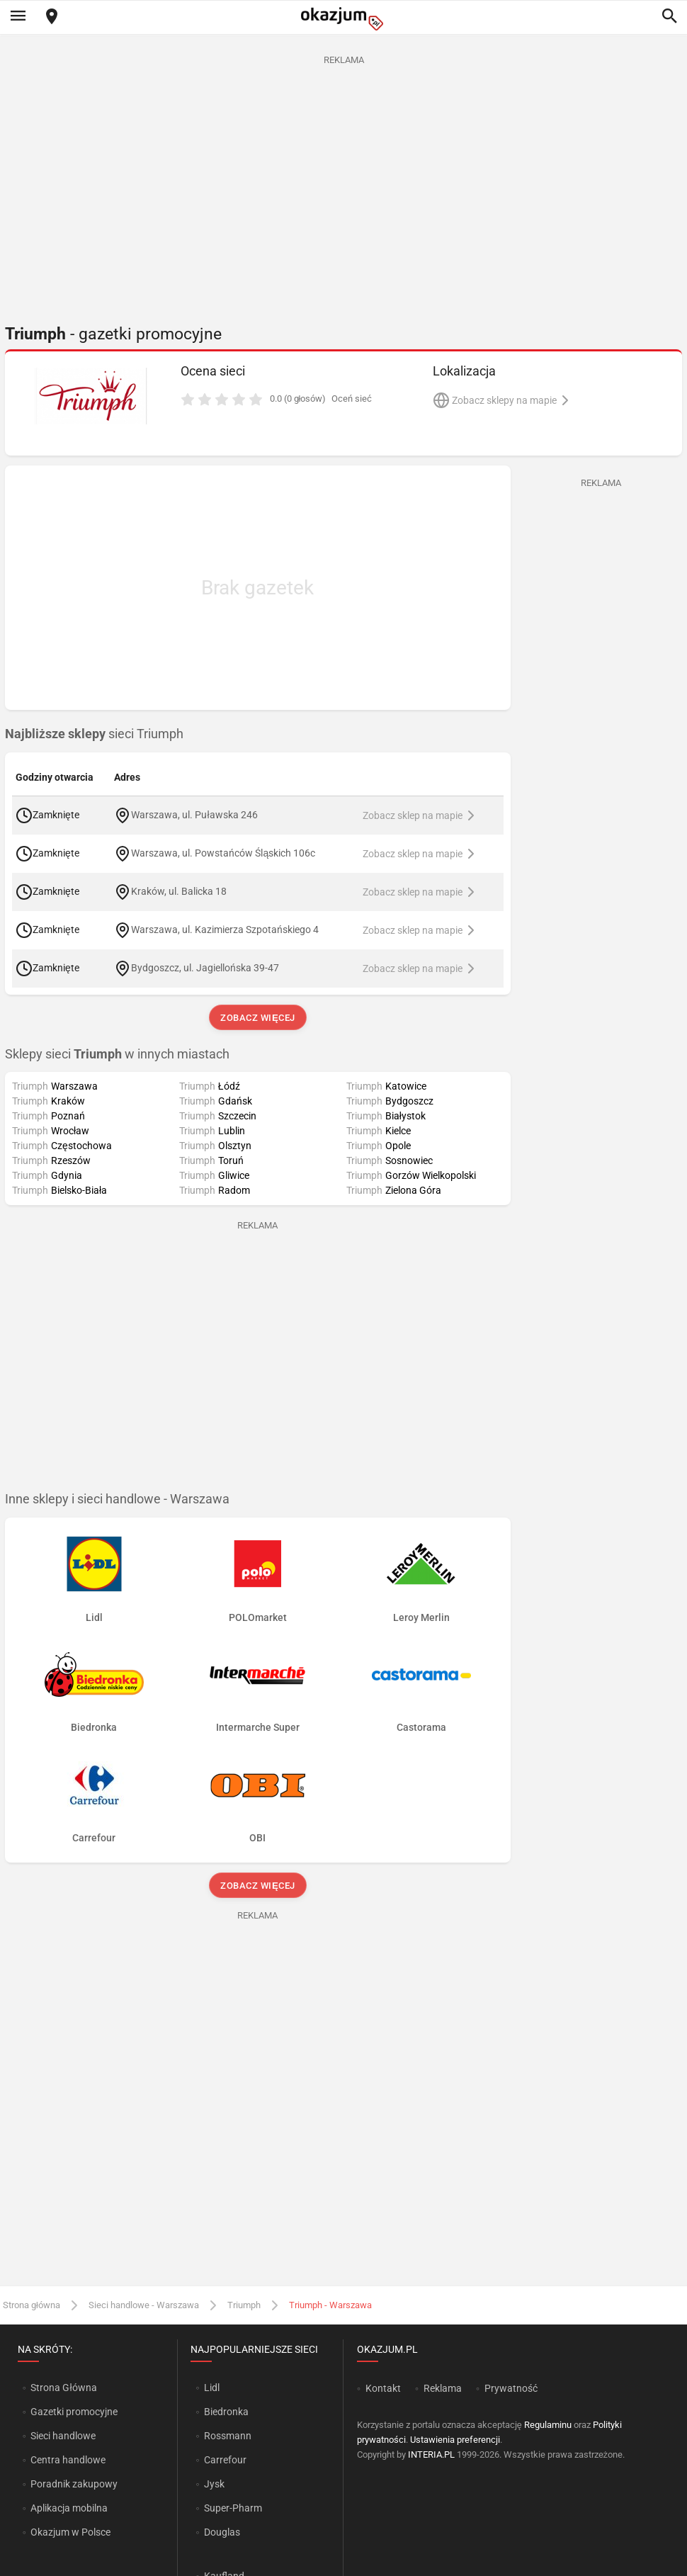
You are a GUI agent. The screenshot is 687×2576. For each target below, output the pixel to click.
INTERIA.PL (431, 2454)
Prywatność (511, 2388)
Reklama (443, 2388)
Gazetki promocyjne (74, 2411)
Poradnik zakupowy (74, 2484)
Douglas (222, 2532)
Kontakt (383, 2388)
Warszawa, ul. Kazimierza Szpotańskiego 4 (225, 928)
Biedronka (226, 2411)
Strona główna (31, 2305)
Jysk (214, 2484)
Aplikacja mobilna (69, 2508)
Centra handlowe (68, 2459)
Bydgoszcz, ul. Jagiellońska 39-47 (205, 967)
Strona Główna (63, 2387)
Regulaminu (548, 2424)
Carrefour (225, 2459)
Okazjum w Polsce (70, 2532)
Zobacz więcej (257, 1017)
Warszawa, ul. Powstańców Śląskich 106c (223, 852)
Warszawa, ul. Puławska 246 (194, 814)
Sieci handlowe (63, 2435)
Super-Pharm (233, 2508)
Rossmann (227, 2435)
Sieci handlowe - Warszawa (144, 2305)
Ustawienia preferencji (455, 2439)
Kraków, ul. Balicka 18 (179, 890)
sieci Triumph (94, 734)
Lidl (212, 2387)
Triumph (244, 2305)
